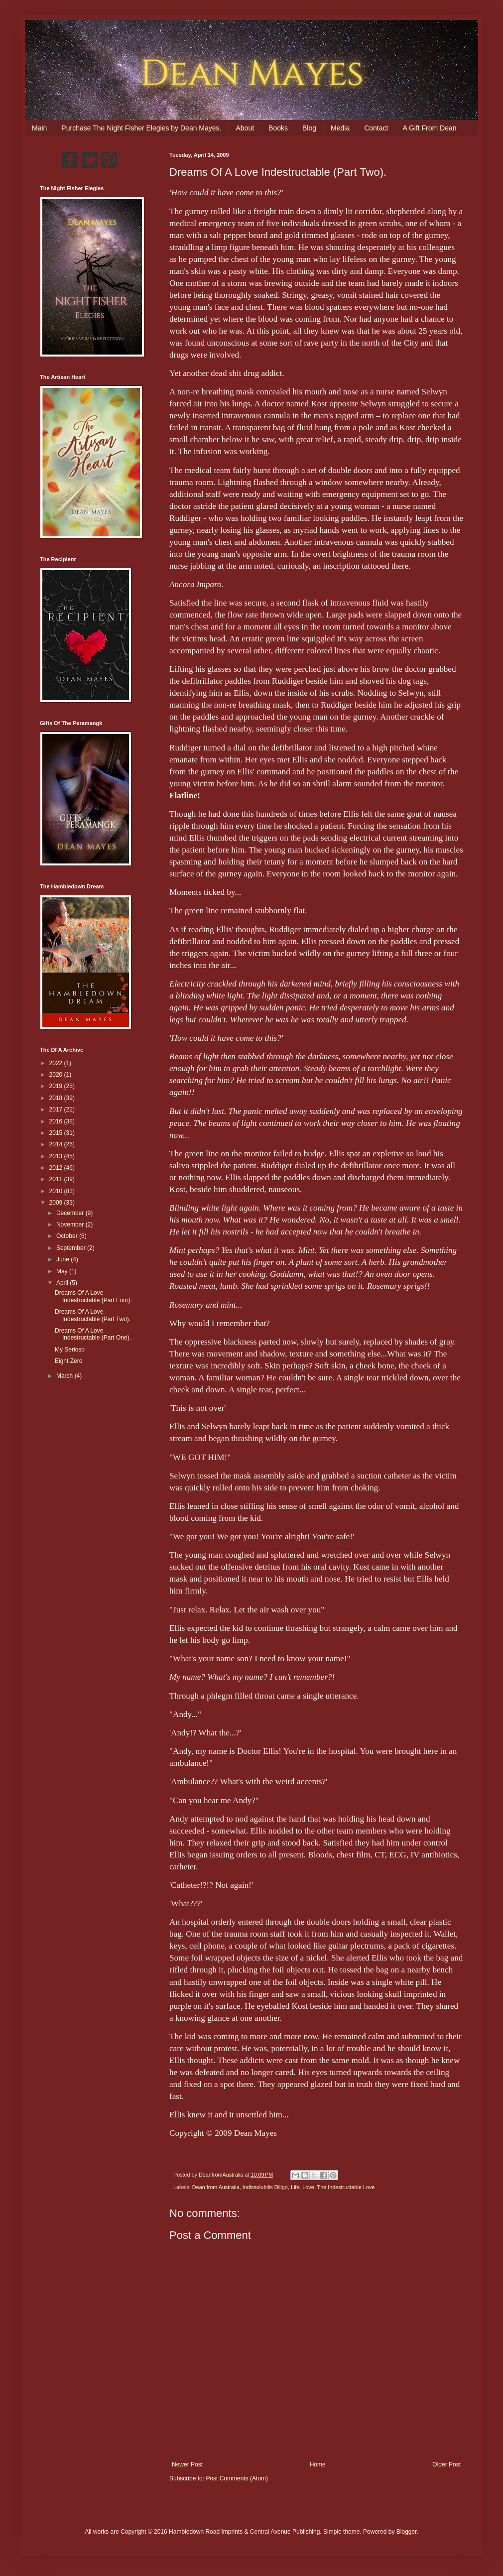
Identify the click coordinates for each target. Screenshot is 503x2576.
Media (340, 128)
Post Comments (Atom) (237, 2478)
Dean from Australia (216, 2187)
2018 (56, 1098)
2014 (56, 1144)
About (245, 128)
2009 (56, 1202)
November (71, 1224)
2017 (56, 1109)
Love (308, 2187)
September (71, 1247)
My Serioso (70, 1349)
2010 (56, 1191)
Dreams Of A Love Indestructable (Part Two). (92, 1315)
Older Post (446, 2464)
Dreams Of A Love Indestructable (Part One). (93, 1334)
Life (295, 2187)
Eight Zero (68, 1360)
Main (39, 128)
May (62, 1271)
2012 (56, 1167)
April (63, 1282)
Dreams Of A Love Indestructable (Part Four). (93, 1296)
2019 (56, 1086)
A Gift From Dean (429, 128)
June (63, 1259)
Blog (309, 128)
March (65, 1375)
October (67, 1235)
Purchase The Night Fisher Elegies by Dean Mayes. (141, 128)
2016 (56, 1121)
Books (278, 128)
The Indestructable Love (346, 2187)
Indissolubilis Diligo (265, 2187)
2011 (56, 1179)
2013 (56, 1156)
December (71, 1213)
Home (318, 2464)
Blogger (406, 2531)
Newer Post (187, 2464)
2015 (56, 1132)
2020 (56, 1074)
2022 (56, 1063)
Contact (376, 128)
